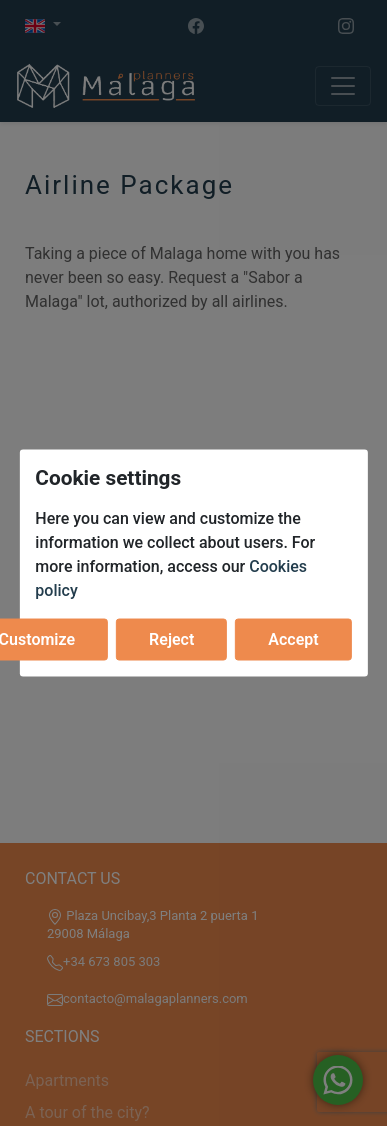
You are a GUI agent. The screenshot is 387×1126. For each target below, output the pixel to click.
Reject (171, 638)
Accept (293, 638)
